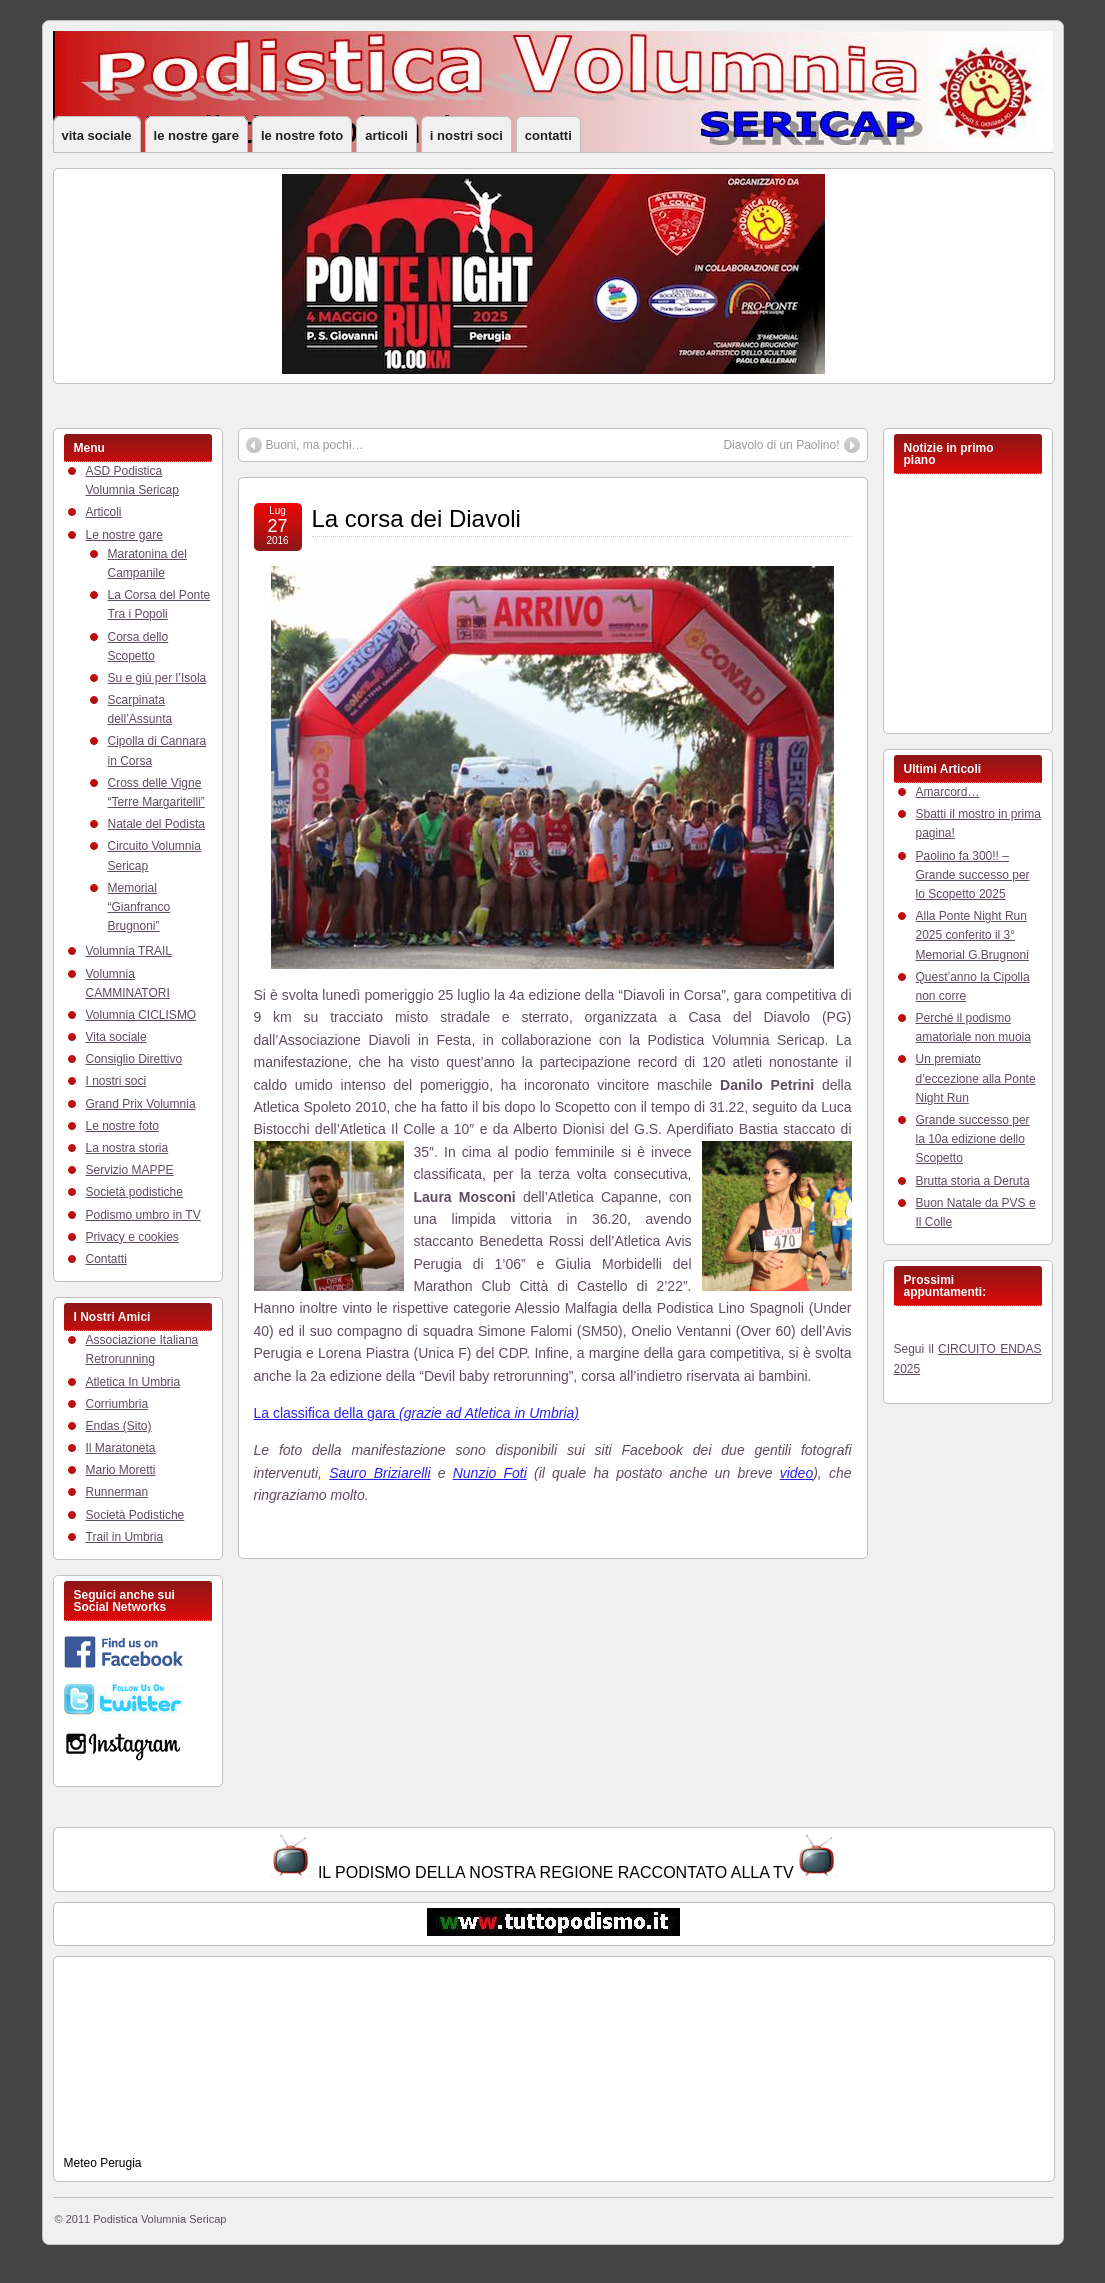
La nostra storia (127, 1148)
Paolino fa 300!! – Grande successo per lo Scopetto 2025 (973, 875)
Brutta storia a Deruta (973, 1181)
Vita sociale (97, 135)
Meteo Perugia (103, 2163)
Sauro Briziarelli (379, 1473)
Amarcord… (948, 792)
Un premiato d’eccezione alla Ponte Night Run (976, 1078)
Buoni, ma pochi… (315, 445)
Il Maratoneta (121, 1448)
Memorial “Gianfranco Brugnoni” (139, 907)
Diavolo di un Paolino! (781, 445)
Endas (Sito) (119, 1426)
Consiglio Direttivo (134, 1059)
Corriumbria (117, 1404)
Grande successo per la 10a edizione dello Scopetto (973, 1139)
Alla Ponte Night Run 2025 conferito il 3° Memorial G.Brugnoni (972, 935)
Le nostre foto (302, 135)
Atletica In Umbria (133, 1382)
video (796, 1473)
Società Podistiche (135, 1515)
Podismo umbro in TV (143, 1215)
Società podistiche (134, 1192)
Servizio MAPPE (130, 1170)
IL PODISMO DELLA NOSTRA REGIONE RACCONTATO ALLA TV (556, 1872)
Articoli (386, 135)
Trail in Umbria (125, 1537)
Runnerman (117, 1492)
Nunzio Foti (490, 1473)
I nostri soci (466, 135)
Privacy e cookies (132, 1237)
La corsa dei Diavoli (416, 518)
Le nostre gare (196, 135)
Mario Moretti (121, 1470)
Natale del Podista (156, 824)
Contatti (548, 135)
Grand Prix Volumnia (141, 1104)
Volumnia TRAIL (129, 951)
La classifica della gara (417, 1413)
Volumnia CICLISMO (141, 1015)
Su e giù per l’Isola (157, 678)
